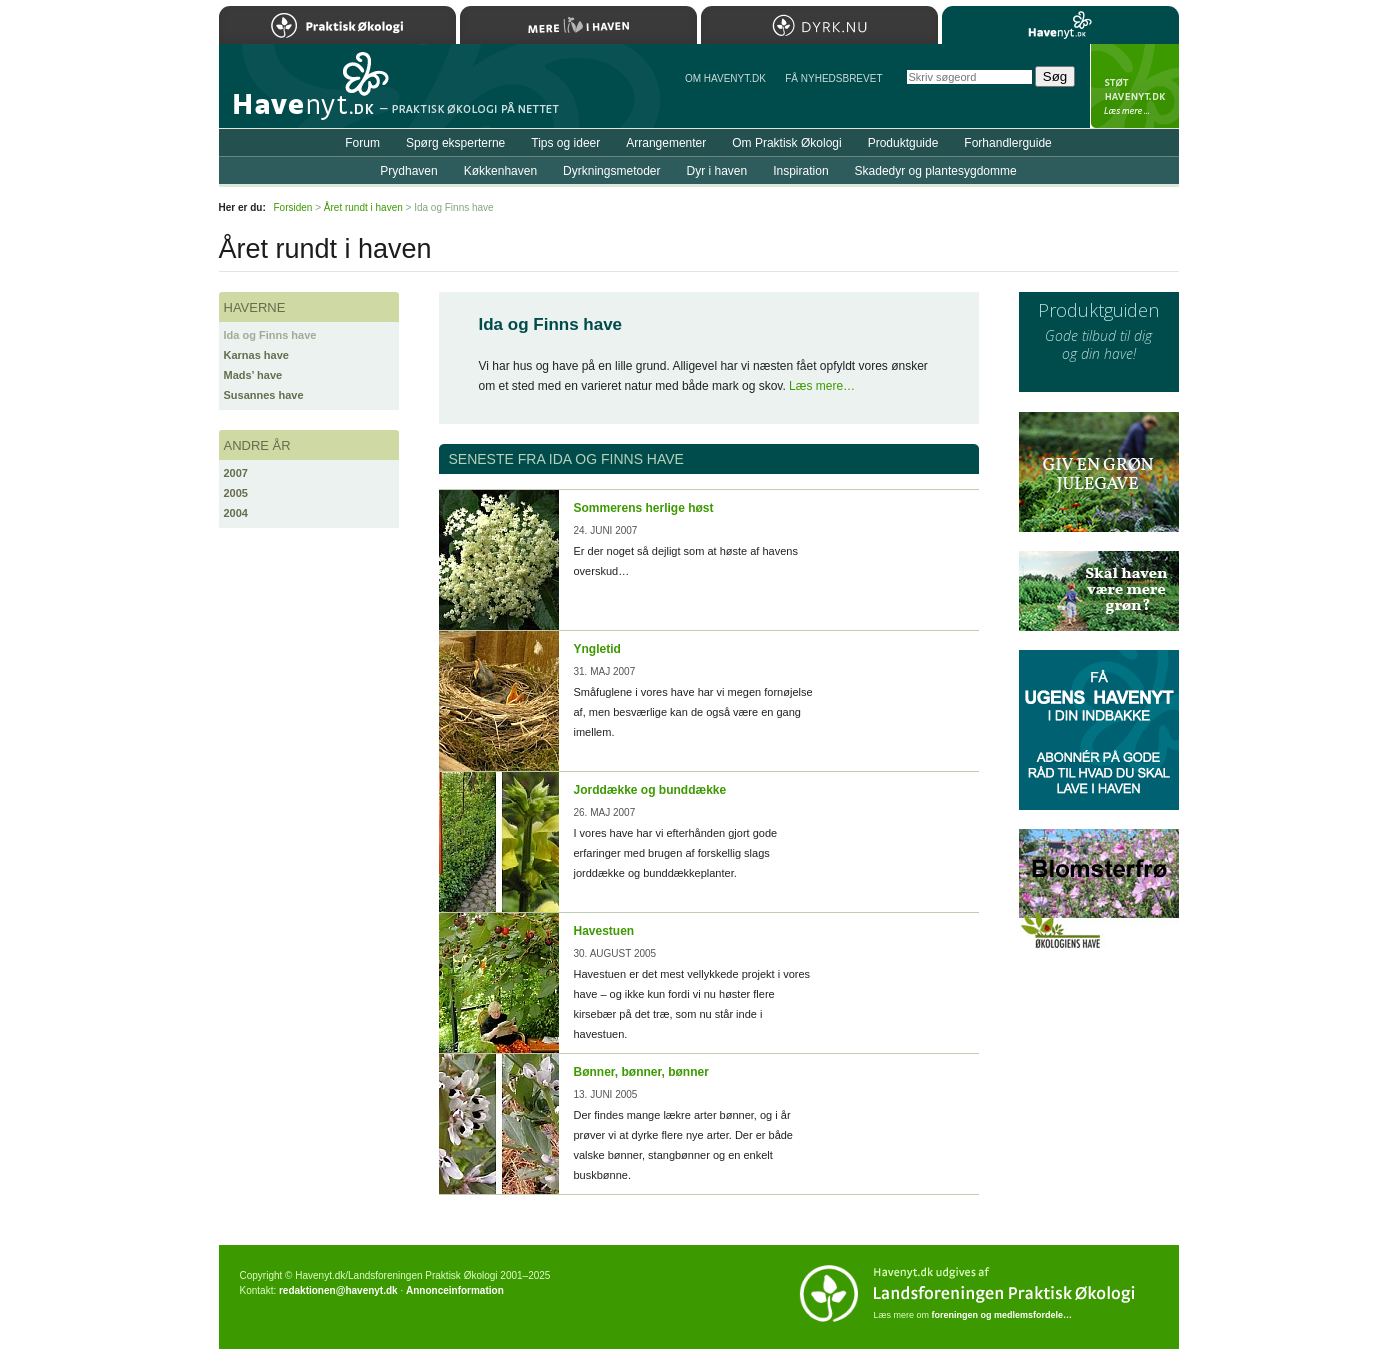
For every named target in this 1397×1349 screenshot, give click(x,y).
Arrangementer (666, 143)
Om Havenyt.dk (725, 78)
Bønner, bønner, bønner (641, 1072)
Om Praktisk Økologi (786, 143)
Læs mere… (822, 386)
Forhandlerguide (1007, 143)
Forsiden (293, 207)
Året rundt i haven (363, 207)
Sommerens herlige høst (644, 508)
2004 (236, 513)
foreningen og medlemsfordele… (1002, 1315)
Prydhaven (408, 171)
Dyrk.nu (819, 25)
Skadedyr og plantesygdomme (936, 171)
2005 (236, 493)
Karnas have (256, 355)
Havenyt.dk (1060, 25)
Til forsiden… (306, 94)
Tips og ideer (565, 143)
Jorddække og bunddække (650, 790)
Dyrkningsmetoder (611, 171)
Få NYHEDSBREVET (833, 78)
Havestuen (604, 931)
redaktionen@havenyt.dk (338, 1290)
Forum (362, 143)
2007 (236, 473)
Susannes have (264, 395)
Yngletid (597, 649)
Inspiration (800, 171)
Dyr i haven (716, 171)
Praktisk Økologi (337, 25)
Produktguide (903, 143)
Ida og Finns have (270, 335)
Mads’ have (253, 375)
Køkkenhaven (500, 171)
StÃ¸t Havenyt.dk (1134, 86)
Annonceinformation (455, 1290)
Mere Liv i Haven (578, 25)
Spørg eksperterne (455, 143)
